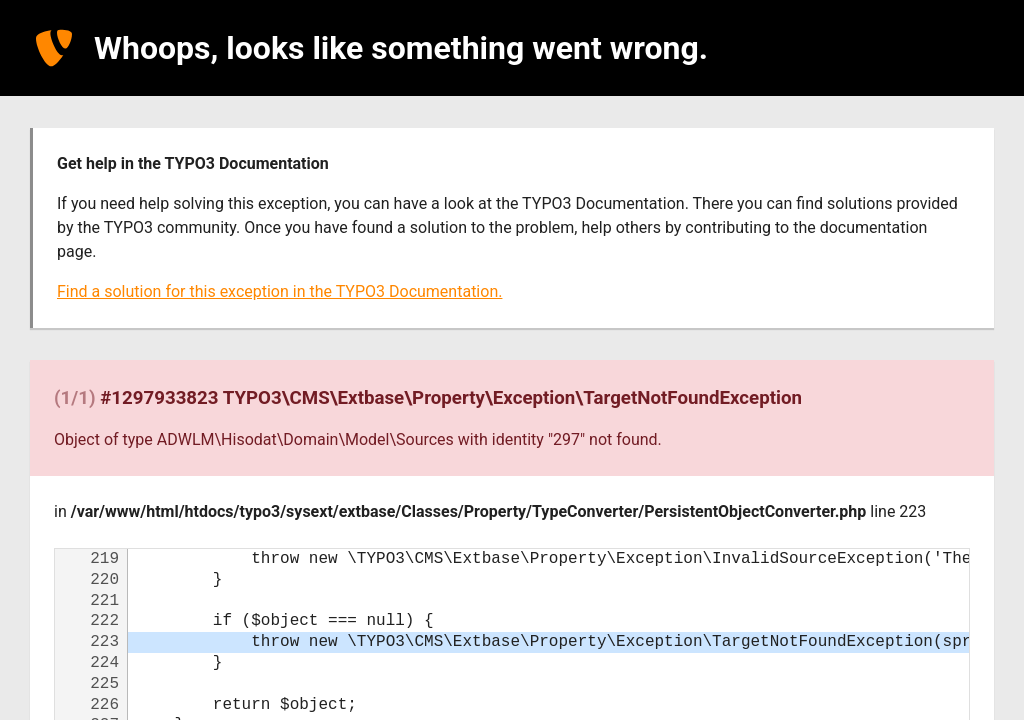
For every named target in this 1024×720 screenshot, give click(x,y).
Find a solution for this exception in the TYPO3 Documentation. (279, 291)
